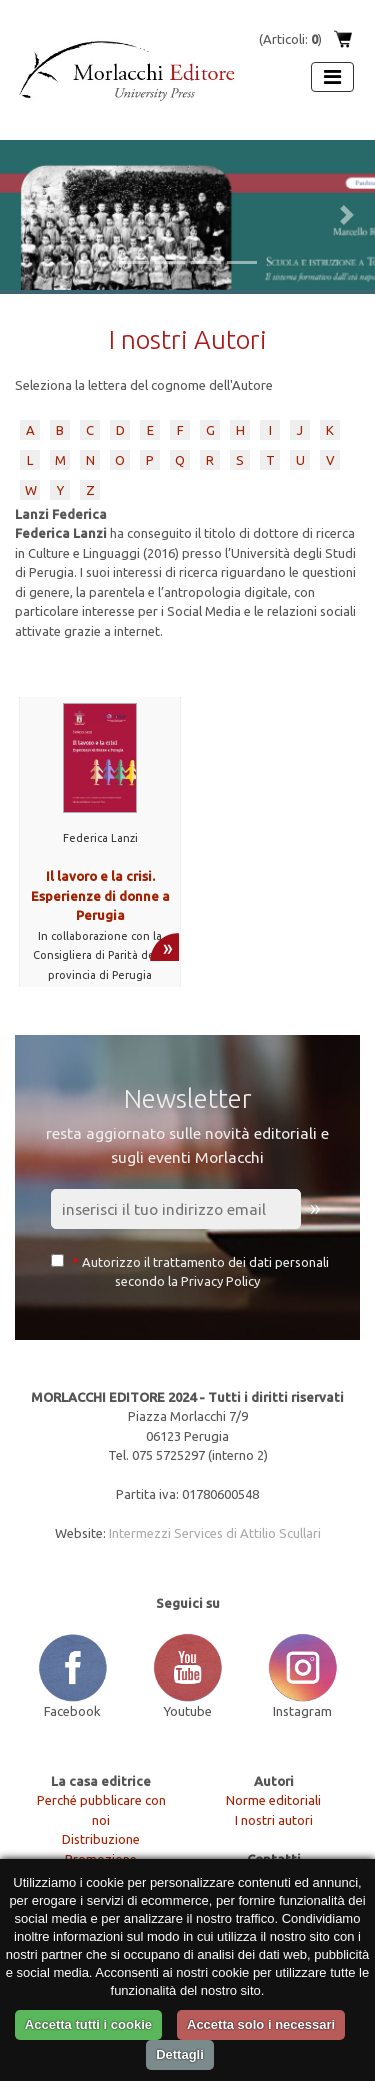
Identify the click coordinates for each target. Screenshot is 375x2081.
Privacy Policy (220, 1281)
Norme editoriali (273, 1800)
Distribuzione (101, 1839)
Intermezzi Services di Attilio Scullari (215, 1533)
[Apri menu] (332, 77)
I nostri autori (274, 1820)
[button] (28, 215)
